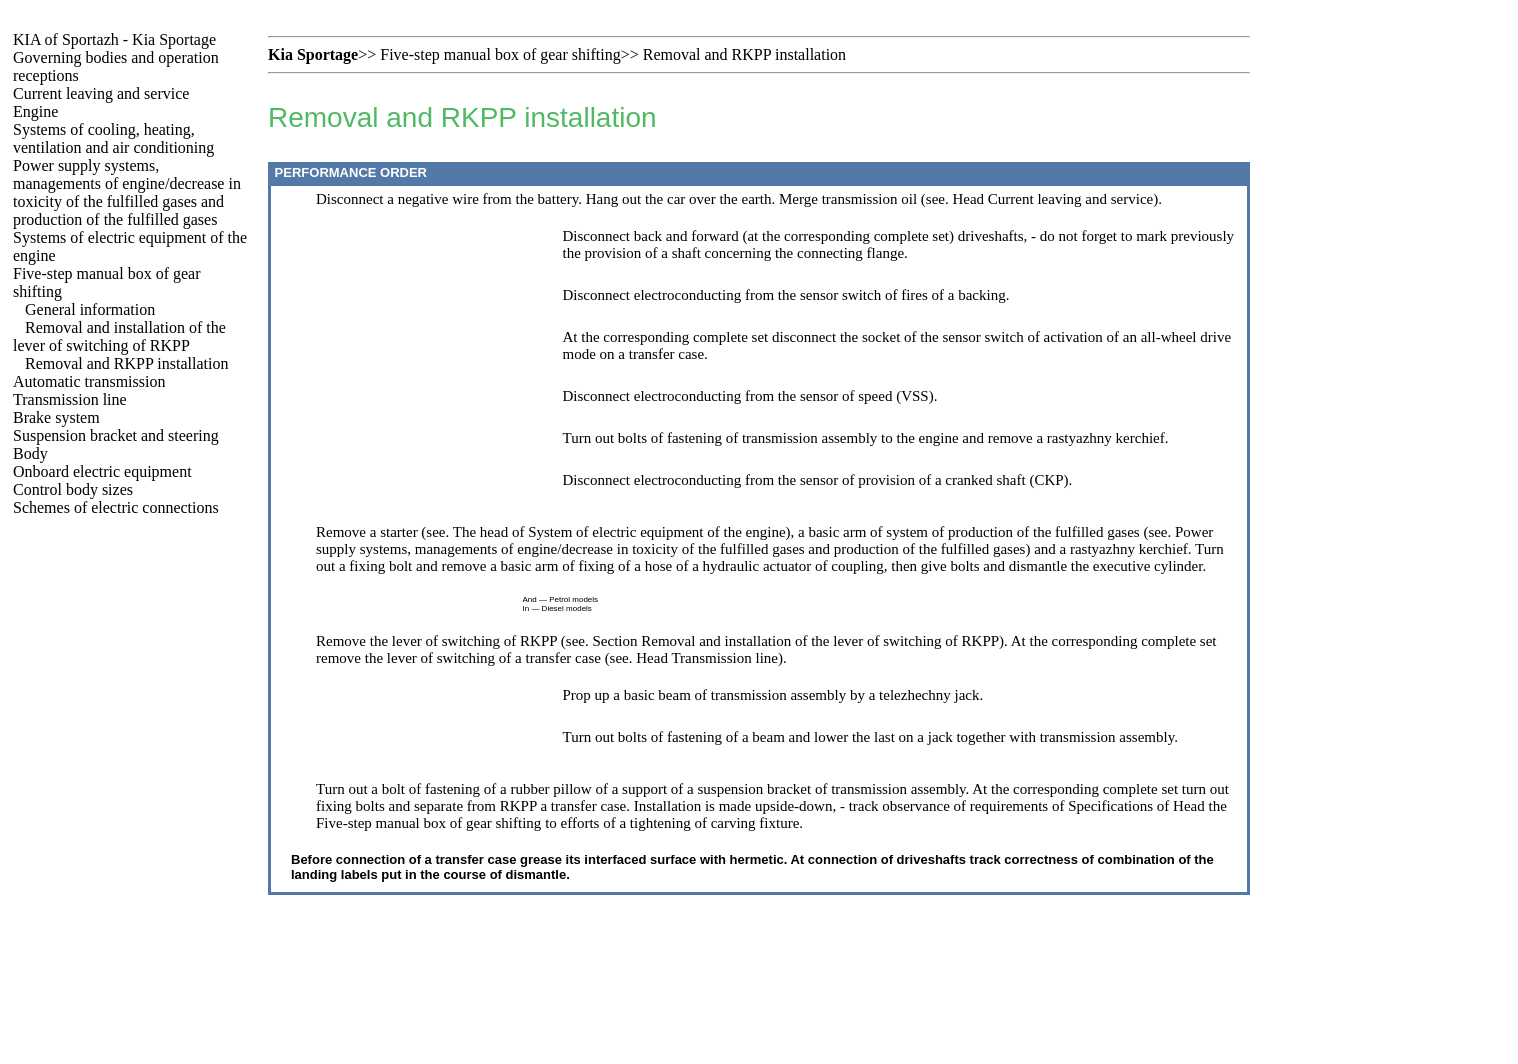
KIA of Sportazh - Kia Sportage (114, 39)
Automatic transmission (89, 381)
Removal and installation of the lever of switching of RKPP (119, 336)
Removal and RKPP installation (126, 363)
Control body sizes (73, 489)
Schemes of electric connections (116, 507)
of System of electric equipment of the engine (649, 532)
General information (90, 309)
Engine (35, 111)
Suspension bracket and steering (116, 435)
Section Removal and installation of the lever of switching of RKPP (795, 641)
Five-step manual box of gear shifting (500, 54)
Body (30, 453)
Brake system (56, 417)
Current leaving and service (101, 93)
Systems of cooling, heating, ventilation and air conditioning (113, 138)
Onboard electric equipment (102, 471)
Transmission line (70, 399)
